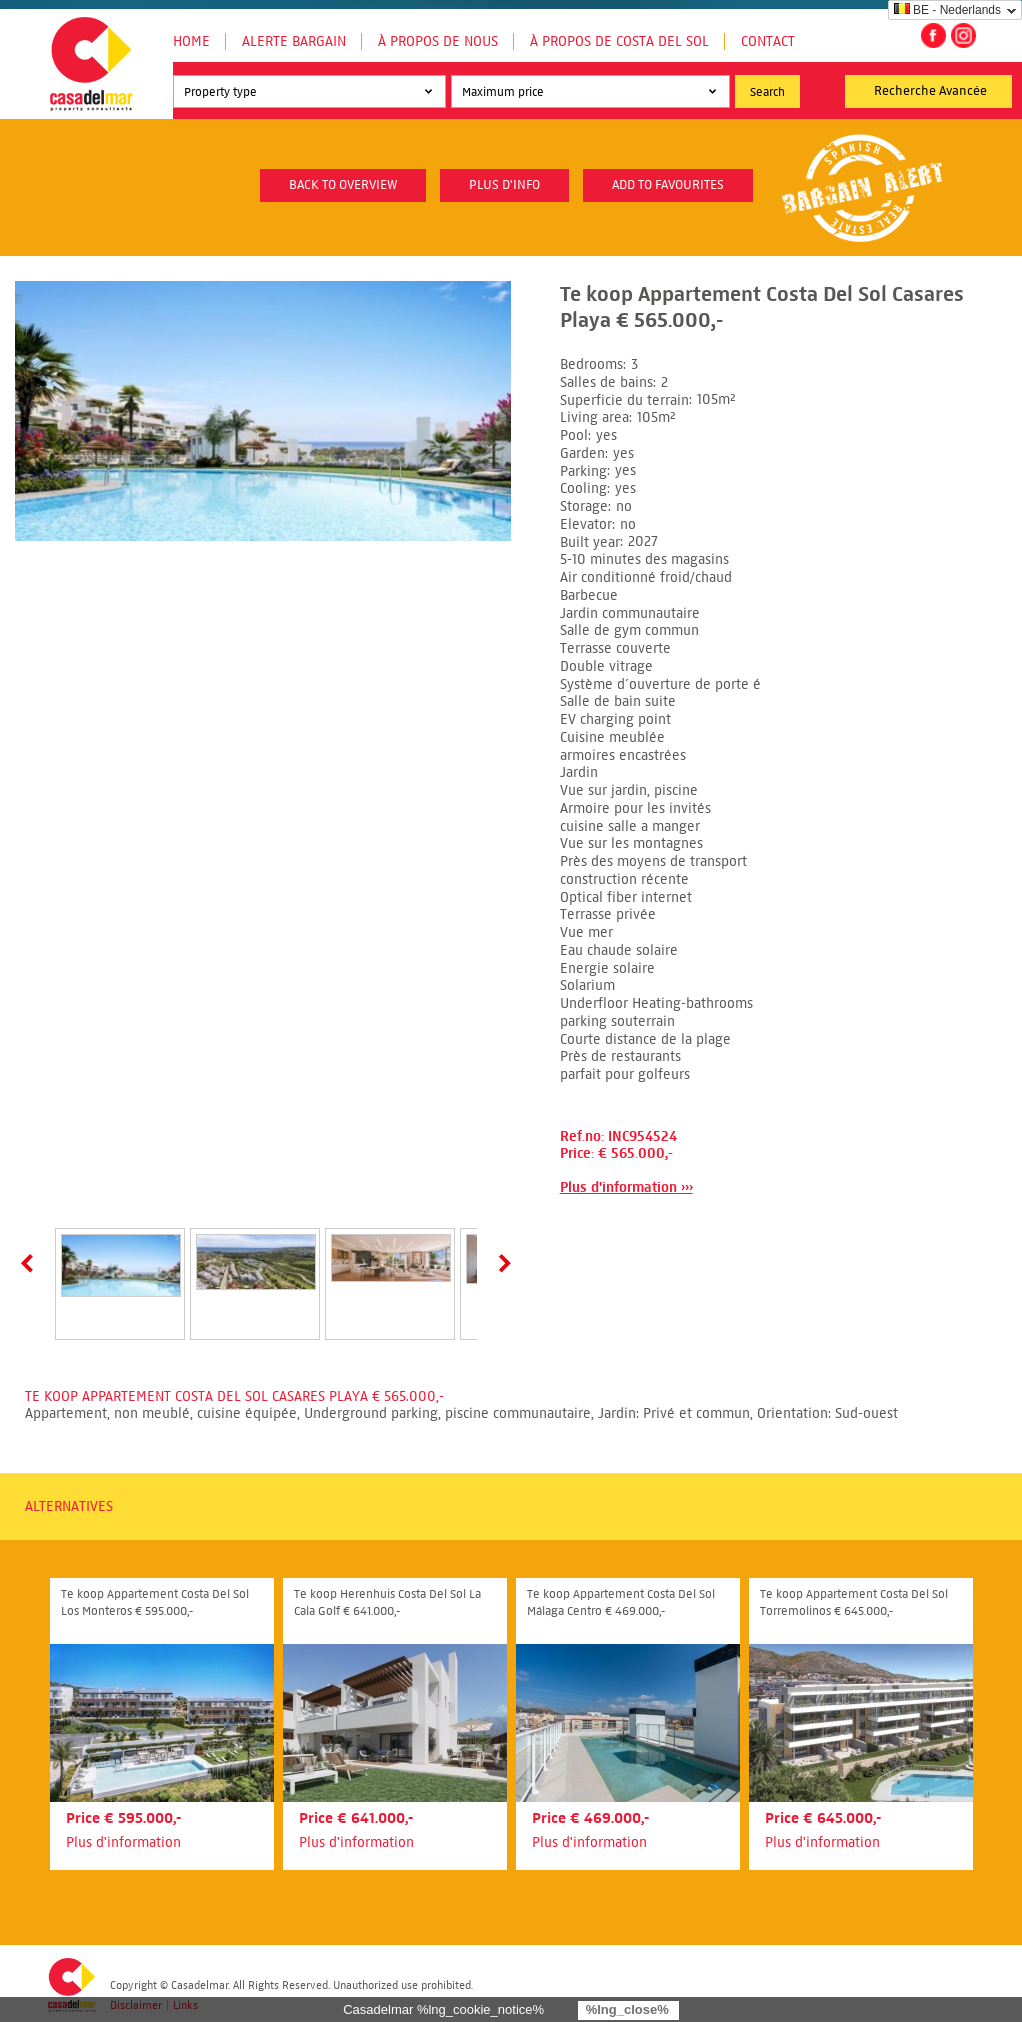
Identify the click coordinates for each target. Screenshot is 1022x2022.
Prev (31, 1263)
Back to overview (343, 185)
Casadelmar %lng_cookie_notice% (443, 2009)
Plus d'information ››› (626, 1187)
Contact (768, 41)
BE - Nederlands (947, 10)
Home (191, 41)
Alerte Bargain (294, 41)
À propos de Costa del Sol (619, 41)
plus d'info (504, 185)
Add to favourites (668, 185)
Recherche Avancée (930, 91)
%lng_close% (627, 2009)
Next (501, 1263)
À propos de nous (438, 41)
